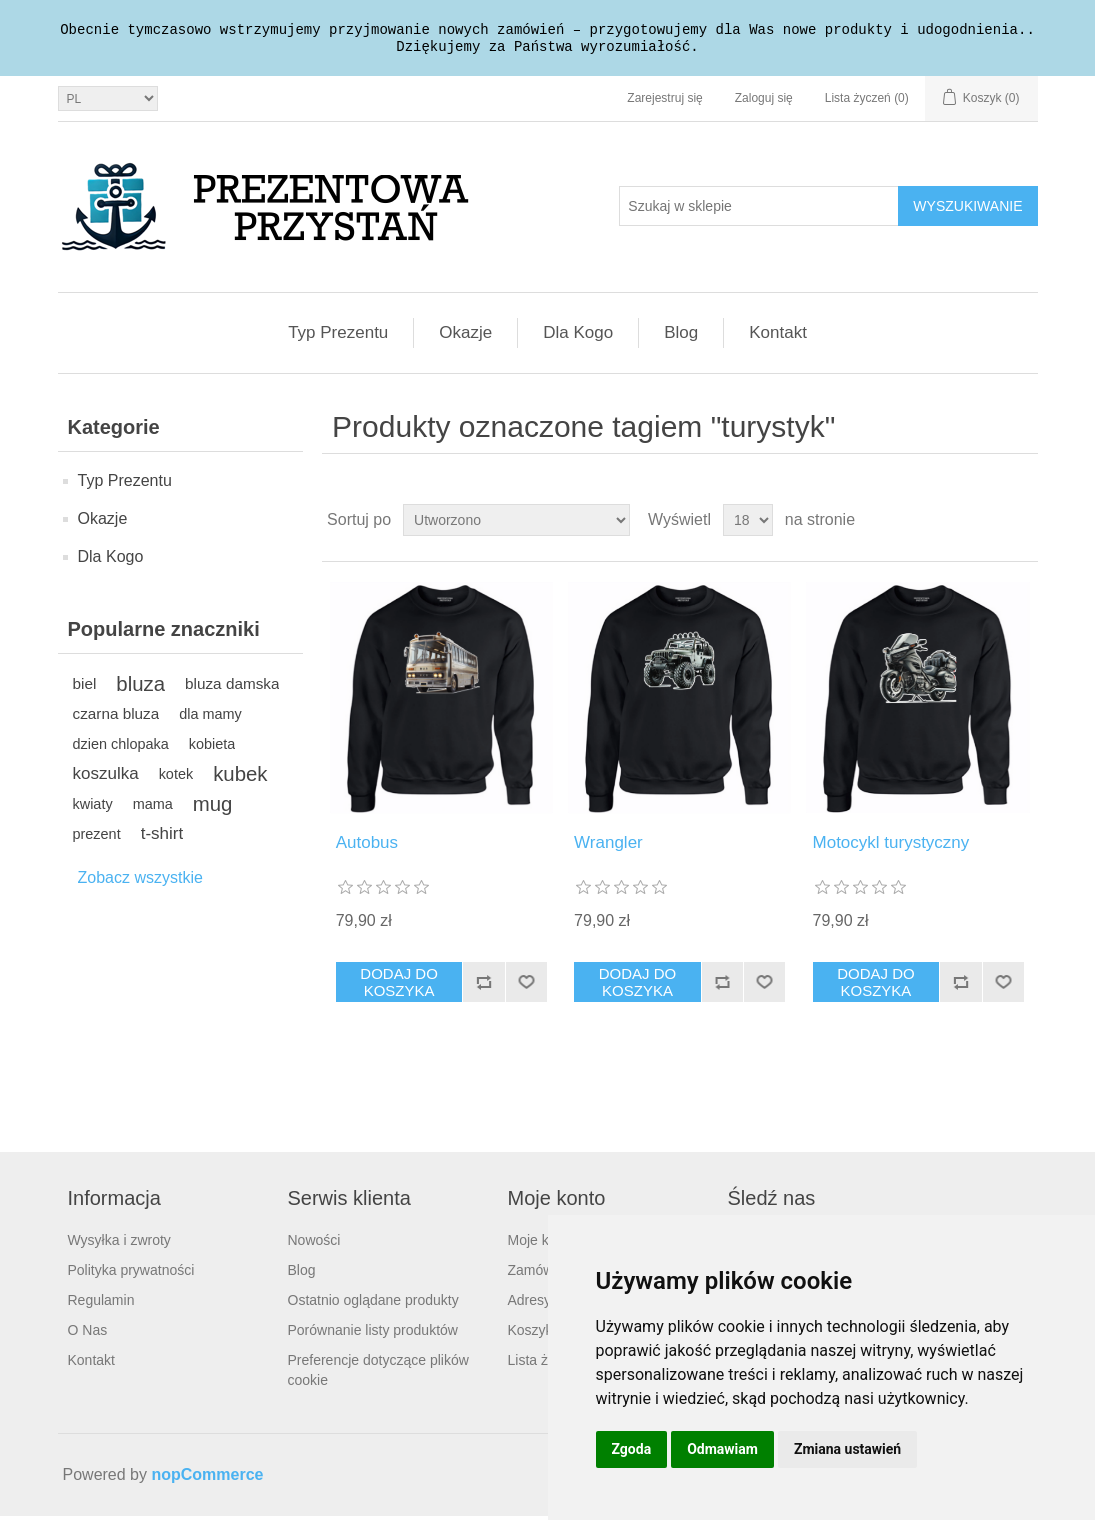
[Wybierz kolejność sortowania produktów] (516, 524)
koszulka (106, 777)
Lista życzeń (546, 1364)
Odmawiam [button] (722, 1449)
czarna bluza (116, 717)
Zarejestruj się (664, 102)
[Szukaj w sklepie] (759, 210)
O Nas (88, 1334)
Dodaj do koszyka (399, 986)
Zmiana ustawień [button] (847, 1449)
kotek (176, 778)
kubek (240, 778)
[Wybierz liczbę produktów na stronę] (748, 524)
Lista (1021, 524)
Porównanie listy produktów (373, 1334)
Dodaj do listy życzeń (526, 986)
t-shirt (162, 837)
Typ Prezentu (338, 336)
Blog (681, 336)
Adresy (530, 1304)
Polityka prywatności (131, 1274)
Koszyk (530, 1334)
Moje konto (542, 1244)
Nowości (314, 1244)
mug (213, 808)
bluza (140, 688)
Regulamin (101, 1304)
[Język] (108, 102)
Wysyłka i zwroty (119, 1244)
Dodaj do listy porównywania (483, 986)
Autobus (367, 846)
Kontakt (778, 336)
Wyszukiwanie (967, 210)
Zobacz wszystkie (140, 881)
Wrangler (608, 846)
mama (153, 808)
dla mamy (210, 718)
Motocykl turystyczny (891, 846)
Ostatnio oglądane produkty (373, 1304)
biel (85, 687)
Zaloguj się (764, 102)
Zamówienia (545, 1274)
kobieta (212, 748)
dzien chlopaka (121, 748)
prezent (97, 838)
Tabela (985, 524)
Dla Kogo (578, 336)
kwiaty (93, 808)
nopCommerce (207, 1478)
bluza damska (232, 687)
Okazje (465, 336)
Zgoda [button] (632, 1449)
